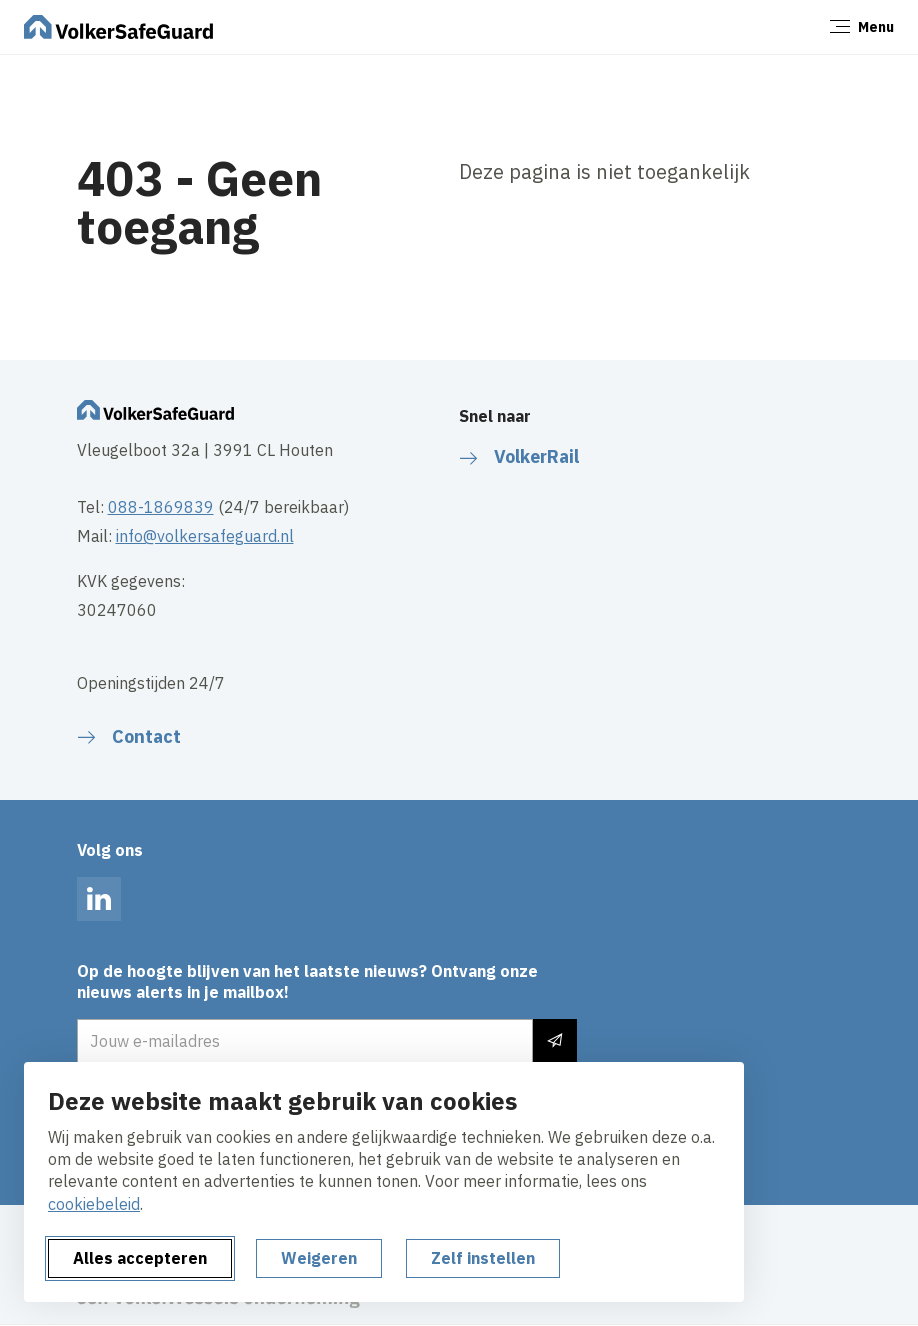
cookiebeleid (94, 1204)
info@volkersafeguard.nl (205, 536)
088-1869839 (161, 507)
